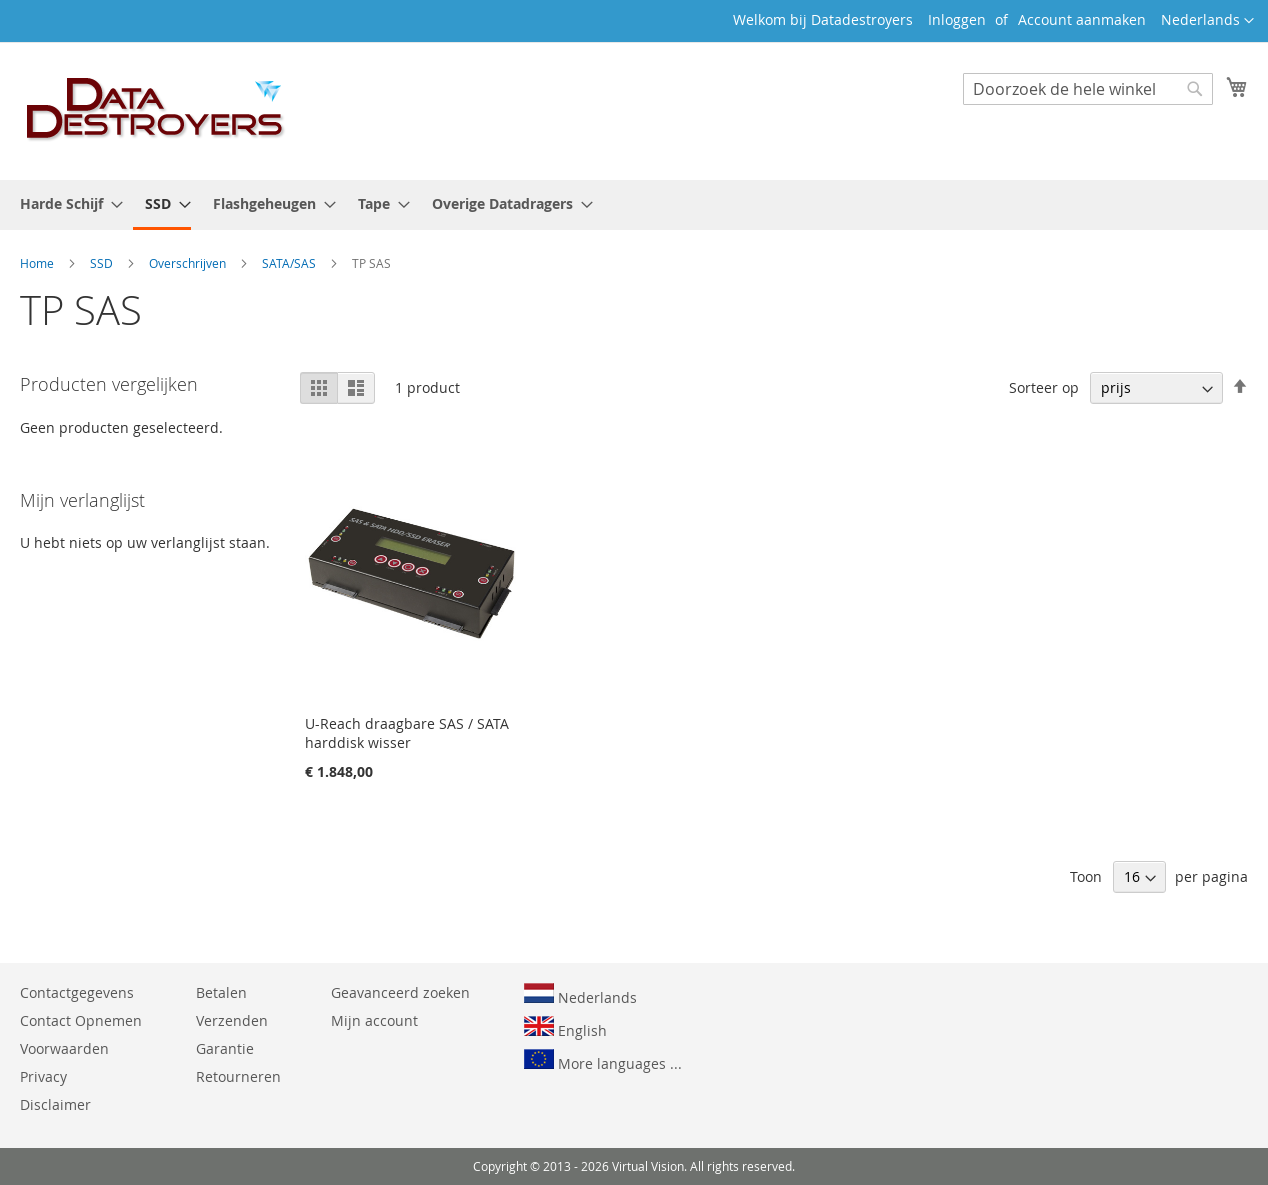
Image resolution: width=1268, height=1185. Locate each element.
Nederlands (580, 995)
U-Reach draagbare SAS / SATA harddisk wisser (407, 733)
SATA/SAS (290, 263)
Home (38, 263)
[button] (1207, 21)
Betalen (221, 992)
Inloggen (957, 19)
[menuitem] (65, 203)
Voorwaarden (64, 1048)
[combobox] (1088, 89)
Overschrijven (189, 263)
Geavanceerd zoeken (400, 992)
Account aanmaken (1082, 19)
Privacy (43, 1076)
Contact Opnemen (81, 1020)
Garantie (225, 1048)
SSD (103, 263)
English (565, 1028)
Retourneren (238, 1076)
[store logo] (156, 110)
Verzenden (232, 1020)
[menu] (634, 205)
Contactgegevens (77, 992)
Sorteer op (1044, 387)
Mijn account (374, 1020)
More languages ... (603, 1061)
